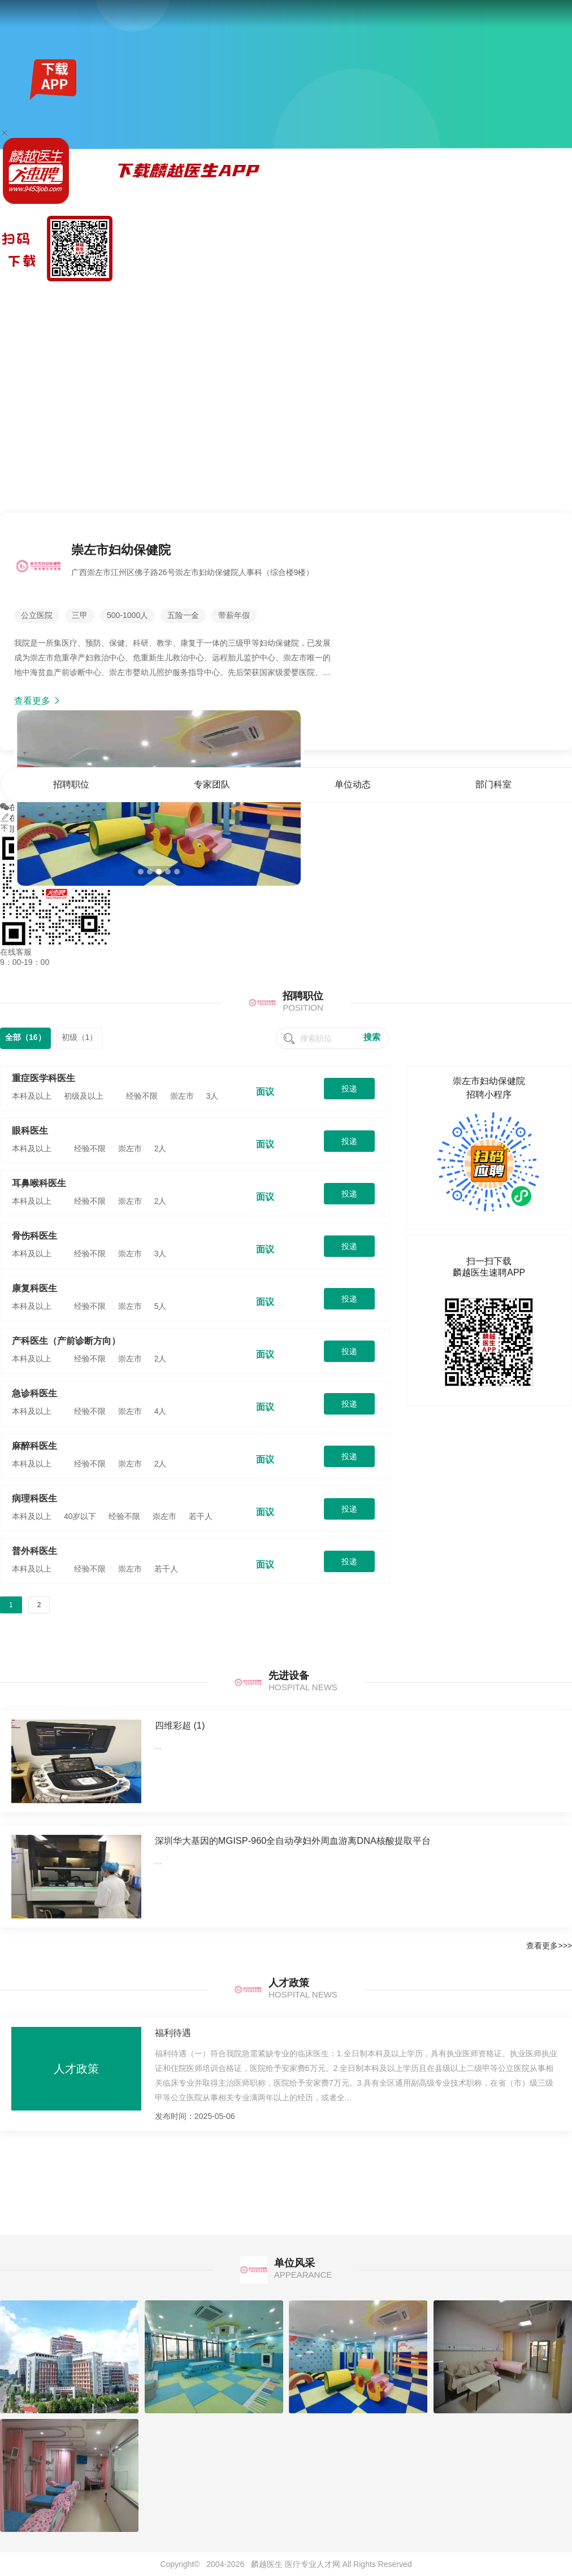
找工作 (61, 296)
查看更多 (38, 701)
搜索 (371, 1037)
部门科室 (521, 296)
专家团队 (451, 296)
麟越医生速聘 (23, 296)
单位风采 (556, 296)
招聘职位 (416, 296)
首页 (389, 296)
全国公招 (91, 296)
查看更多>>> (549, 1945)
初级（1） (80, 1037)
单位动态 (486, 296)
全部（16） (25, 1037)
